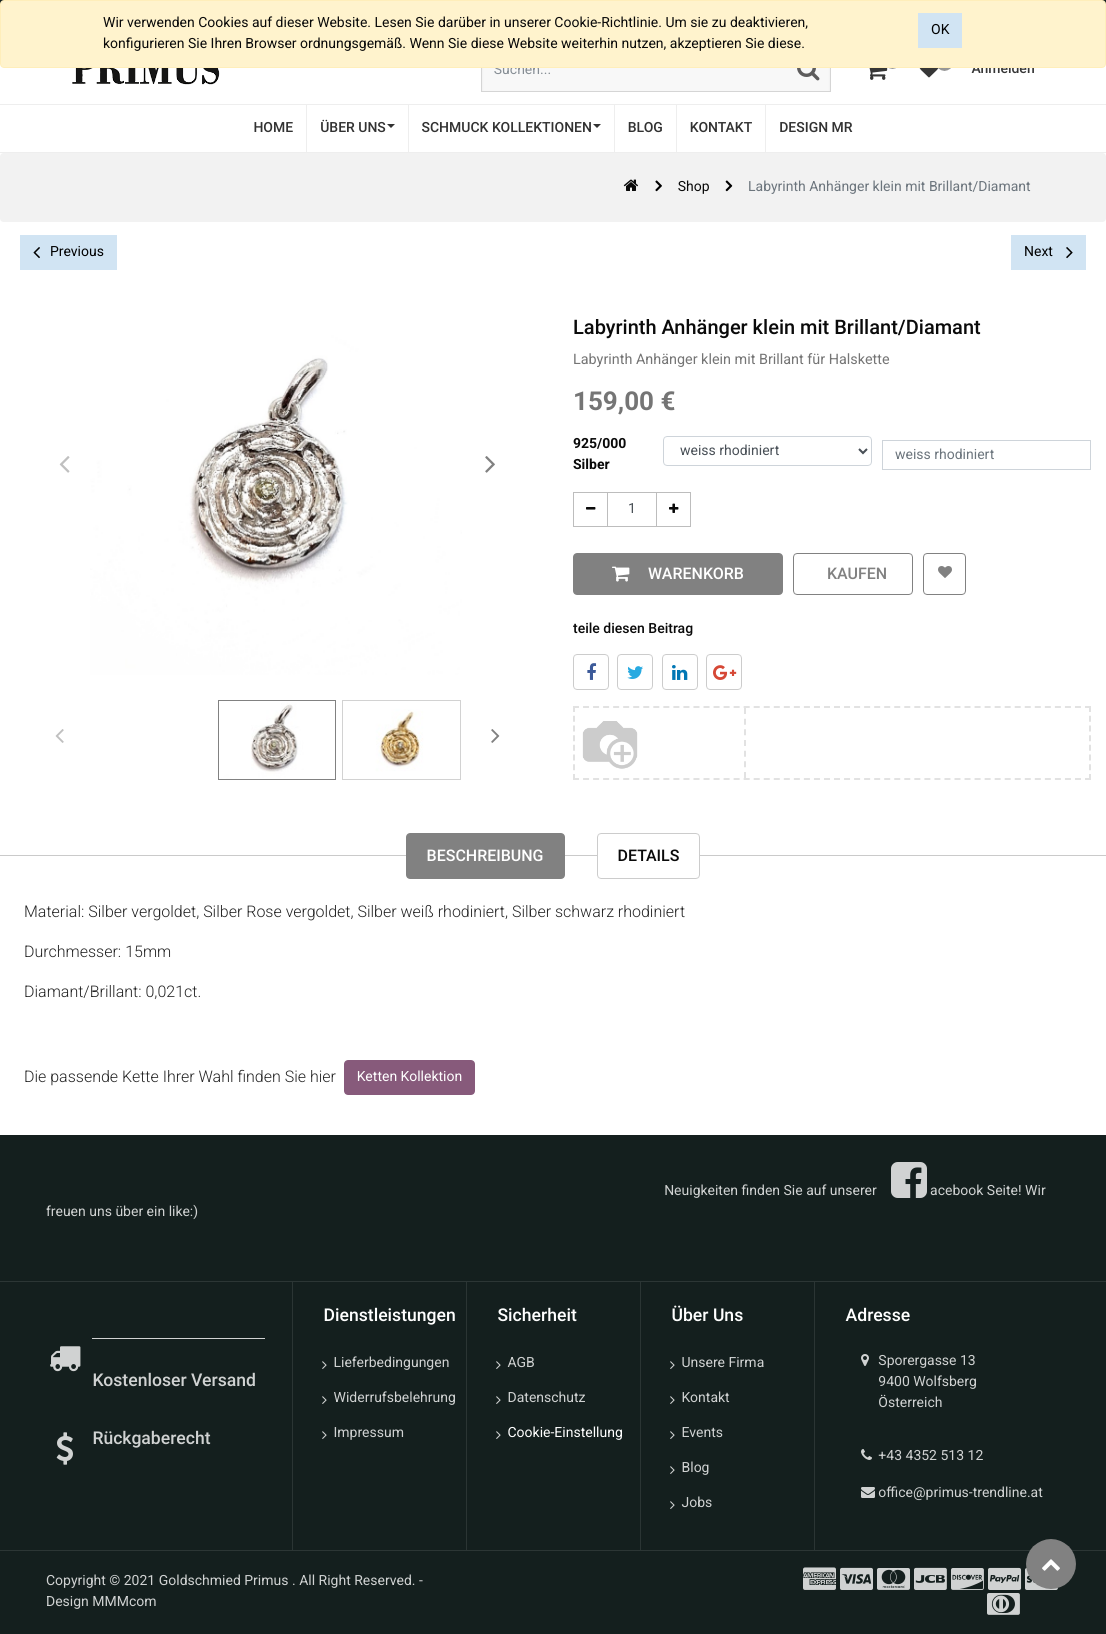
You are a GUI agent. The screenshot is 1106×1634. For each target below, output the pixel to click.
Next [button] (1048, 252)
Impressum (369, 1433)
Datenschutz (547, 1398)
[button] (943, 574)
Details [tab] (649, 855)
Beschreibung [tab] (485, 855)
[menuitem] (273, 128)
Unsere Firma (723, 1363)
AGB (521, 1363)
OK (940, 30)
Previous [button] (68, 252)
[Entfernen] (588, 509)
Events (702, 1433)
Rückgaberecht (151, 1439)
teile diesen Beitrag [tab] (631, 629)
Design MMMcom (101, 1602)
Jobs (697, 1503)
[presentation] (65, 465)
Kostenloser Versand (176, 1381)
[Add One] (671, 509)
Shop (694, 187)
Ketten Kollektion (409, 1077)
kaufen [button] (851, 573)
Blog (696, 1468)
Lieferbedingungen (392, 1363)
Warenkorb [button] (690, 573)
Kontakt (706, 1398)
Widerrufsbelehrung (392, 1398)
